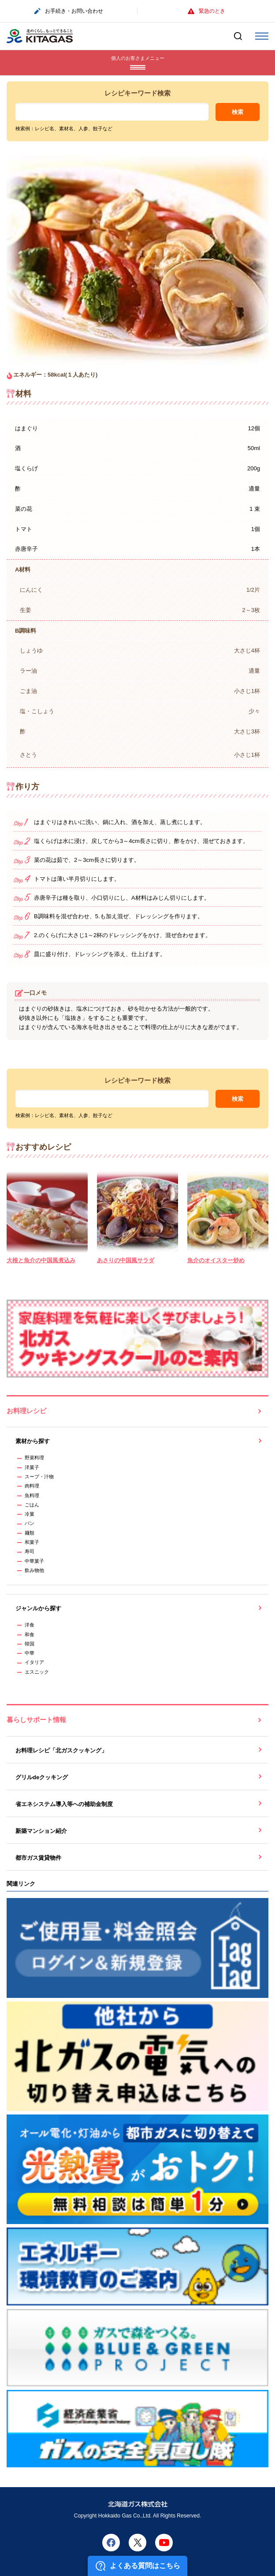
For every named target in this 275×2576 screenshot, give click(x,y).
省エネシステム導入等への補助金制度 (64, 1804)
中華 (29, 1653)
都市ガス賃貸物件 (38, 1857)
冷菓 (29, 1514)
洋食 (29, 1624)
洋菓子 (32, 1467)
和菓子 (32, 1542)
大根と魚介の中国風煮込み (41, 1260)
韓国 (29, 1643)
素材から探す (32, 1441)
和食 (29, 1634)
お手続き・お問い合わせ (68, 11)
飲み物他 (34, 1570)
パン (29, 1523)
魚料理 (32, 1495)
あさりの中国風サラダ (125, 1260)
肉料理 (32, 1485)
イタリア (34, 1662)
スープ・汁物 (39, 1476)
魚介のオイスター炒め (216, 1260)
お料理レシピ (26, 1410)
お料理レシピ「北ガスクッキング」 (61, 1750)
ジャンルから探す (38, 1608)
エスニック (37, 1672)
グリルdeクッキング (41, 1777)
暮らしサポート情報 (36, 1719)
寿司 (29, 1551)
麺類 (29, 1532)
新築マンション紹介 (41, 1831)
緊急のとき (206, 11)
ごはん (32, 1504)
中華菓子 (34, 1561)
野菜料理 (34, 1457)
